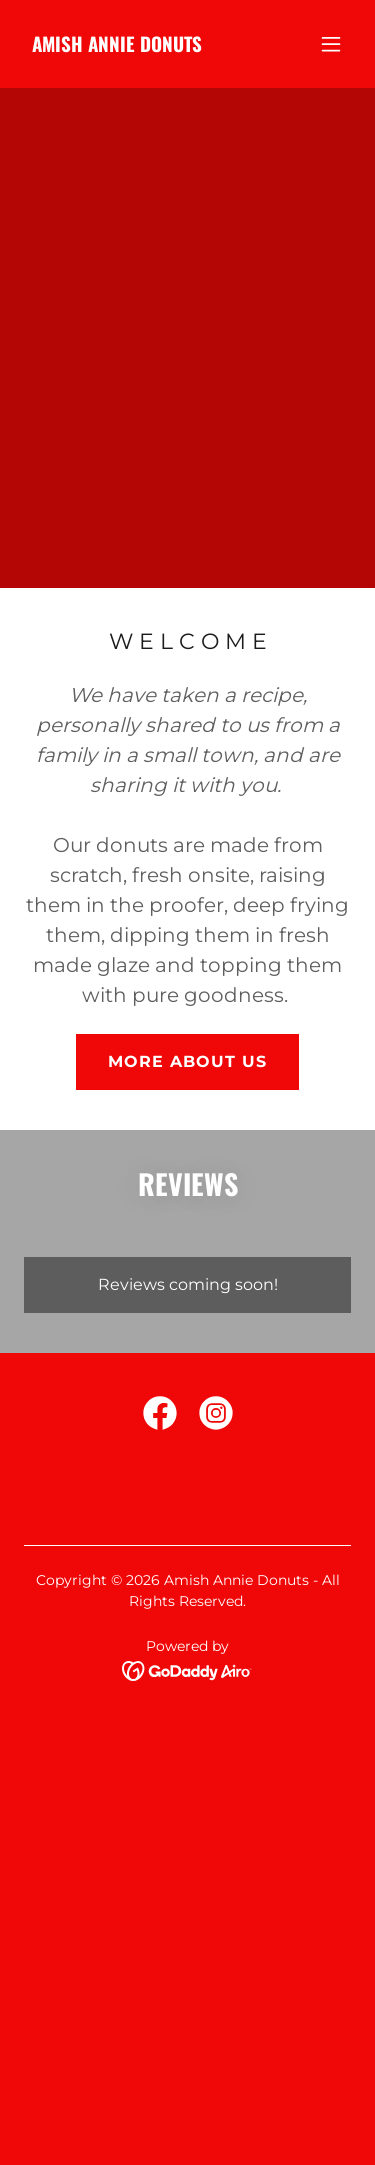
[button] (331, 44)
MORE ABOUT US (187, 1061)
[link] (117, 46)
